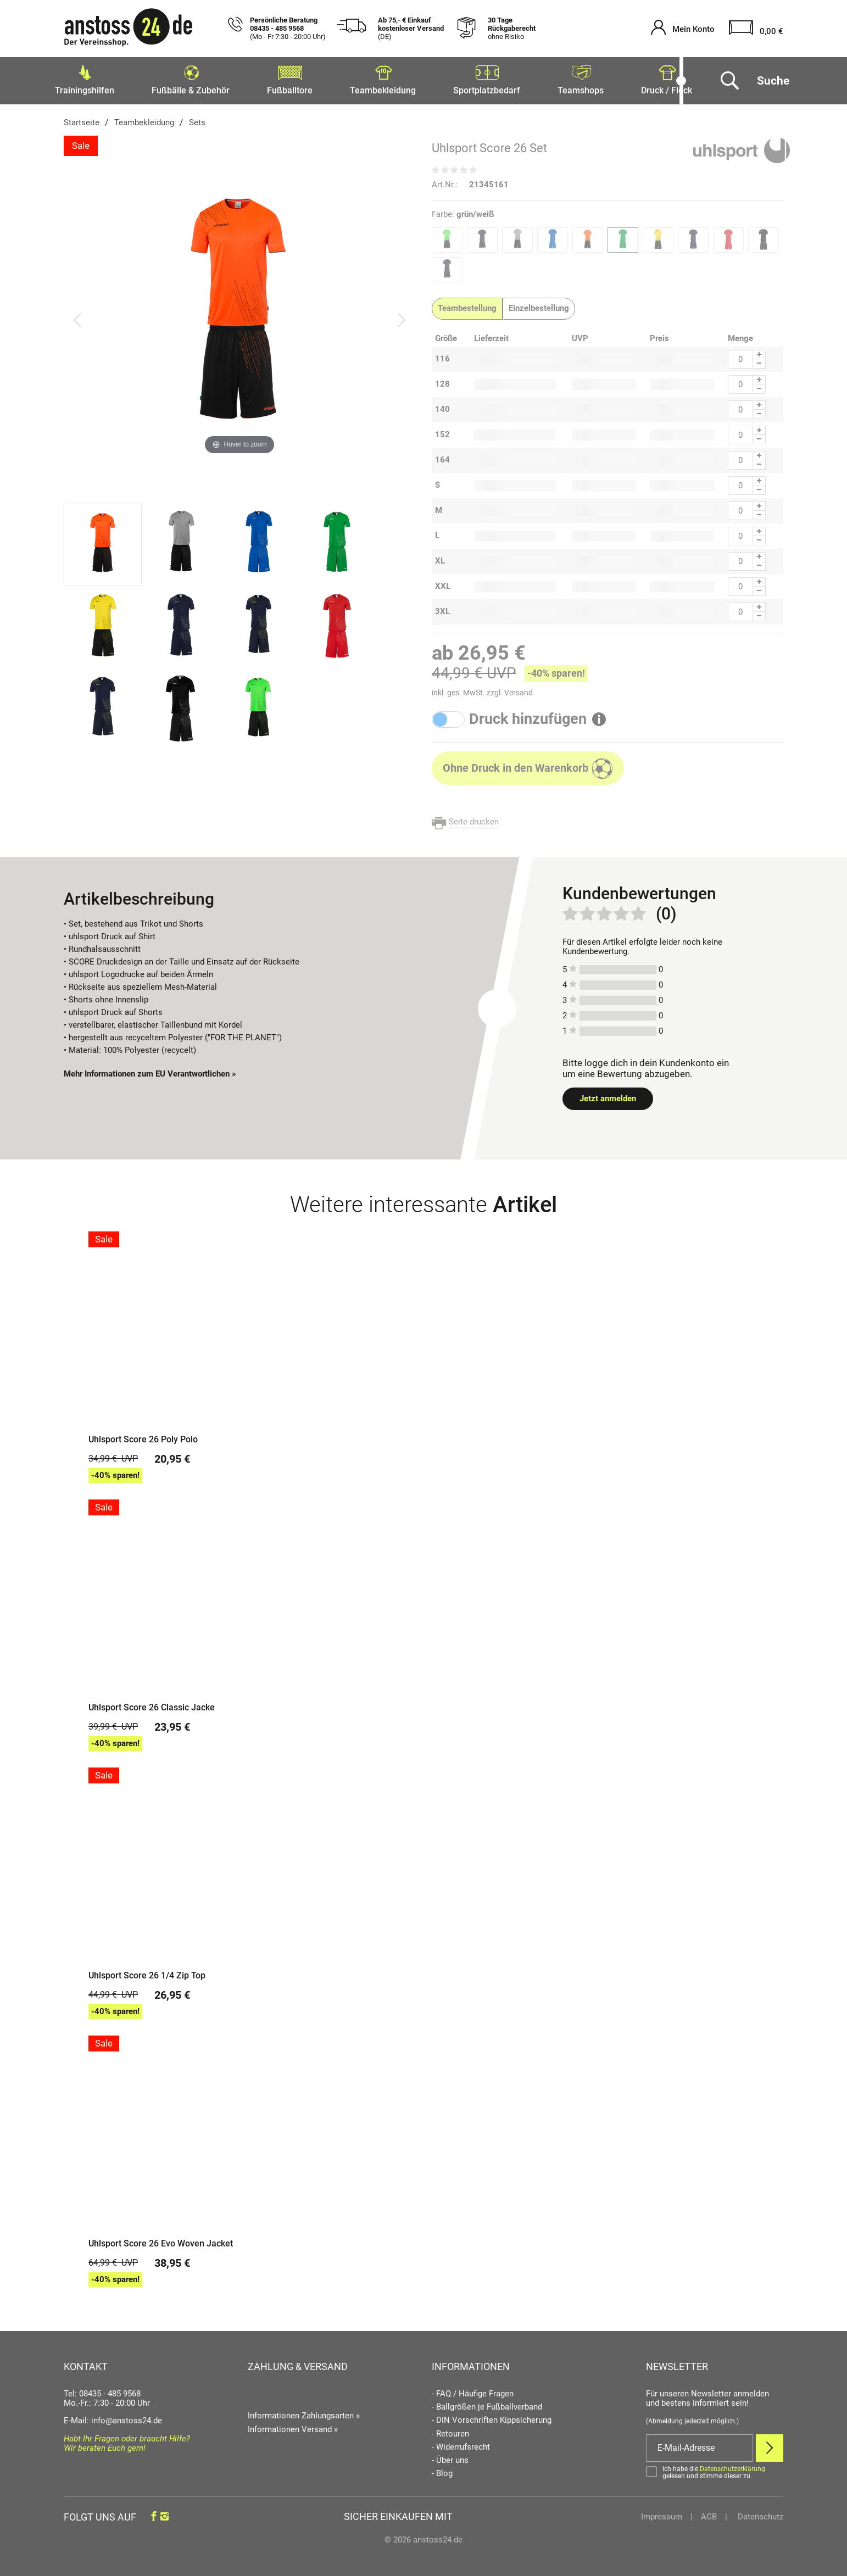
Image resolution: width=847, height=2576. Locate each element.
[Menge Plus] (759, 351)
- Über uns (450, 2457)
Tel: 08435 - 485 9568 (102, 2390)
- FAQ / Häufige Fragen (473, 2390)
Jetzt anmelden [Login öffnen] (607, 1095)
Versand (518, 689)
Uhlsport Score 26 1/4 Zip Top (146, 1972)
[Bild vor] (401, 316)
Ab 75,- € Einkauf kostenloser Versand (411, 28)
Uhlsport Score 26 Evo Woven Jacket (160, 2240)
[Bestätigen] (714, 2469)
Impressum (661, 2513)
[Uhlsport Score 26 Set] (239, 316)
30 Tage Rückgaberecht (512, 28)
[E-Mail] (699, 2444)
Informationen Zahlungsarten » (304, 2412)
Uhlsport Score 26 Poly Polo (143, 1436)
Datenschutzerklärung (732, 2465)
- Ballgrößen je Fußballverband (487, 2403)
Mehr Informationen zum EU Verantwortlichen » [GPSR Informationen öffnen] (150, 1070)
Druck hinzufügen (528, 715)
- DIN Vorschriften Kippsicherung (491, 2417)
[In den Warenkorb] (528, 765)
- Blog (442, 2470)
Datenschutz (759, 2513)
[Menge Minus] (759, 360)
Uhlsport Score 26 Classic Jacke (151, 1704)
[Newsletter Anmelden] (769, 2444)
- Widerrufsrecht (461, 2444)
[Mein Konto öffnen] (683, 29)
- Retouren (450, 2430)
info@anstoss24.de (126, 2417)
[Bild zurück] (77, 316)
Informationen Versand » (293, 2426)
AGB (709, 2513)
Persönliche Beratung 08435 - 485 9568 (288, 28)
